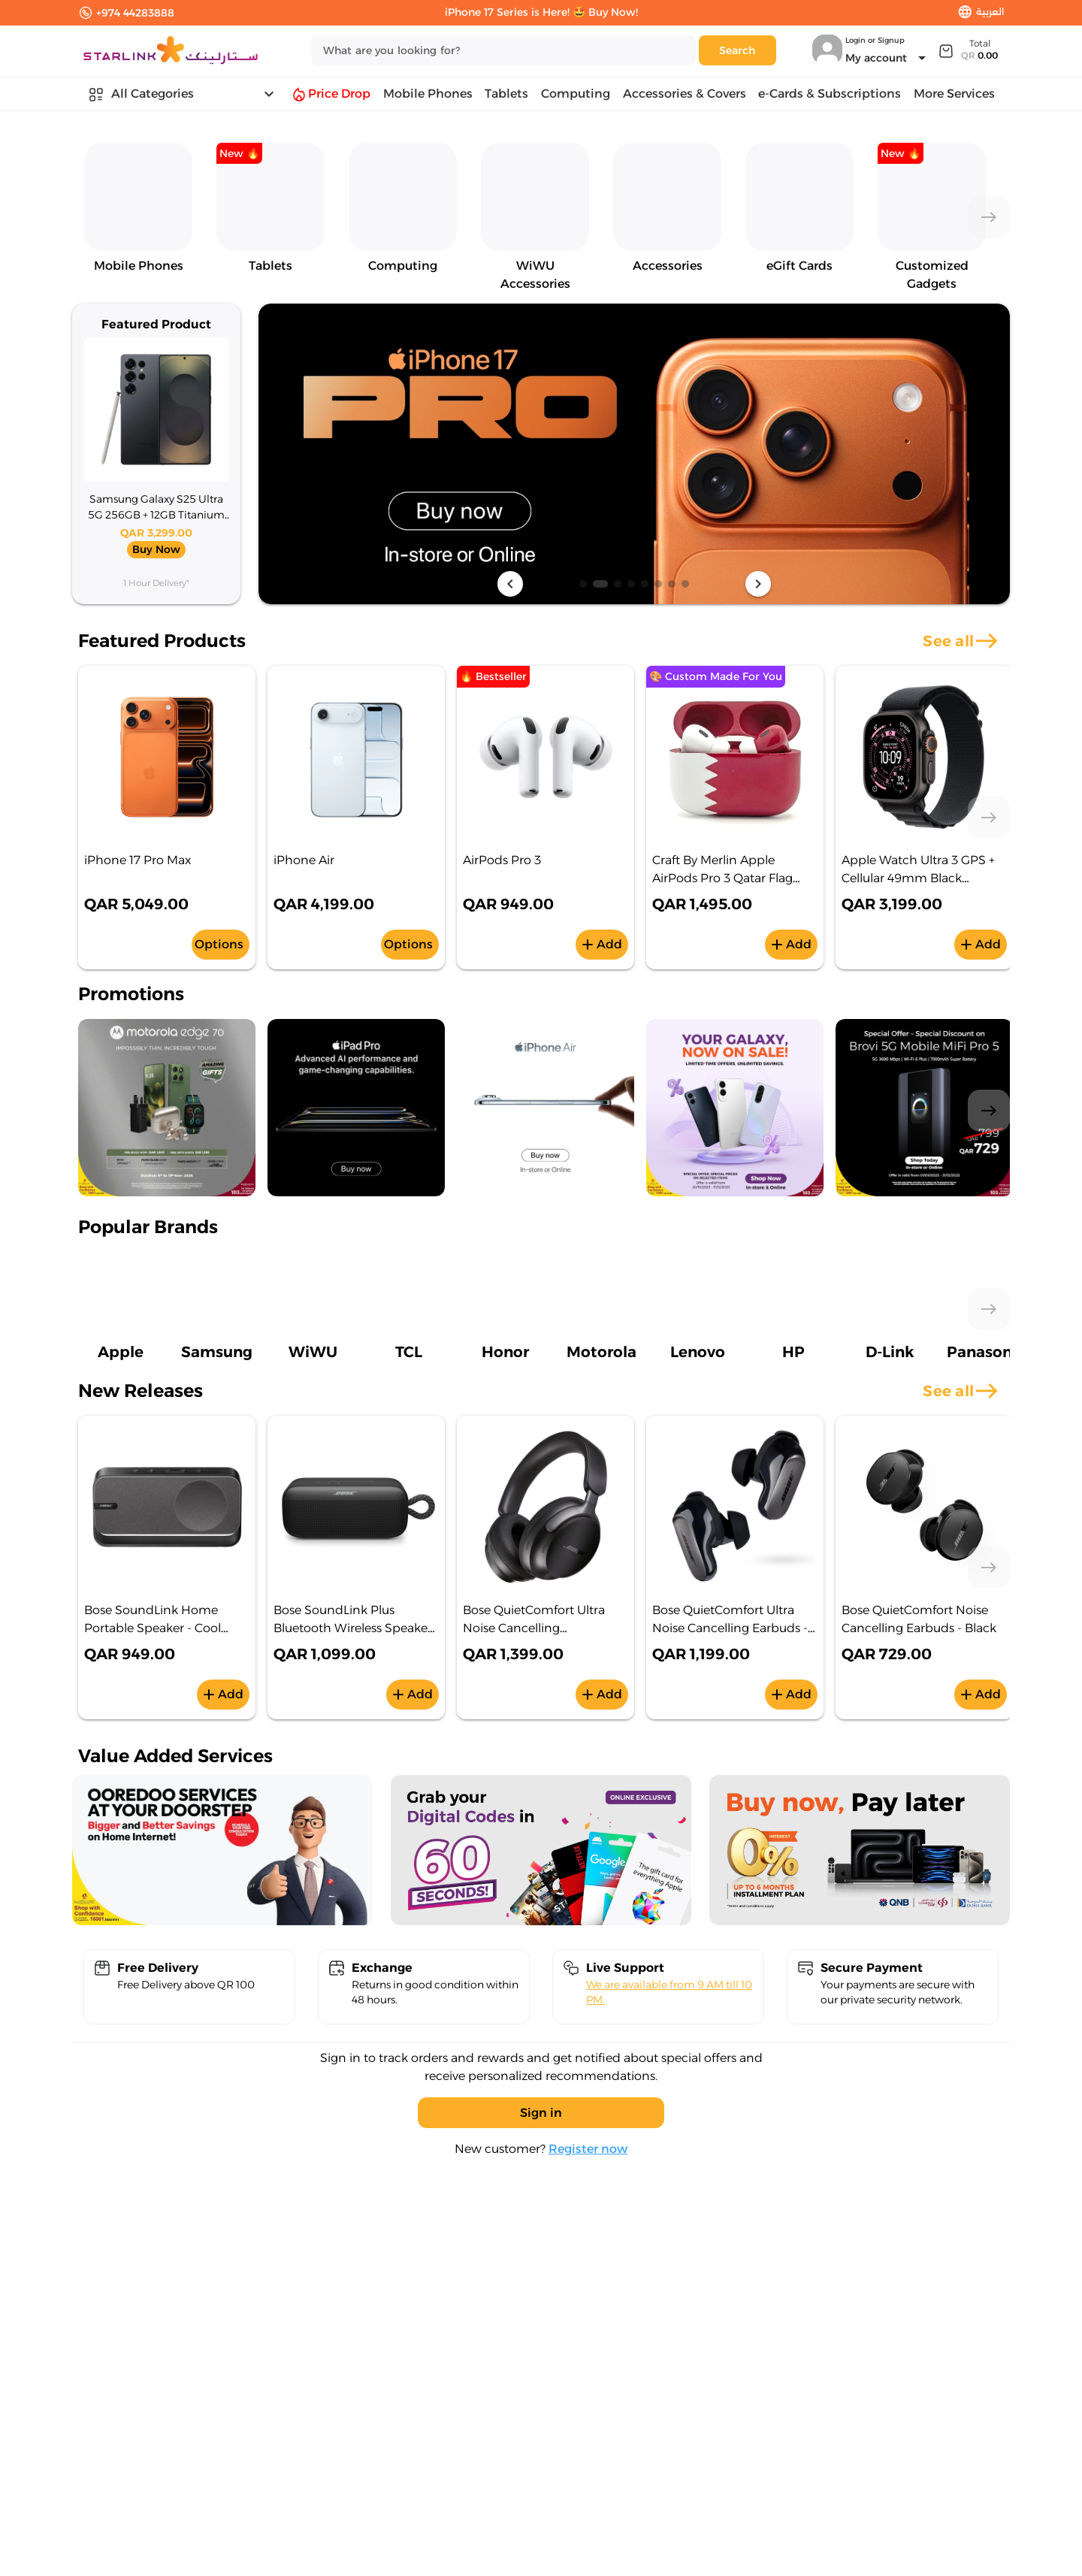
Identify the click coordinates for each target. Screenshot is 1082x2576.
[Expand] (967, 50)
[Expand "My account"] (888, 58)
